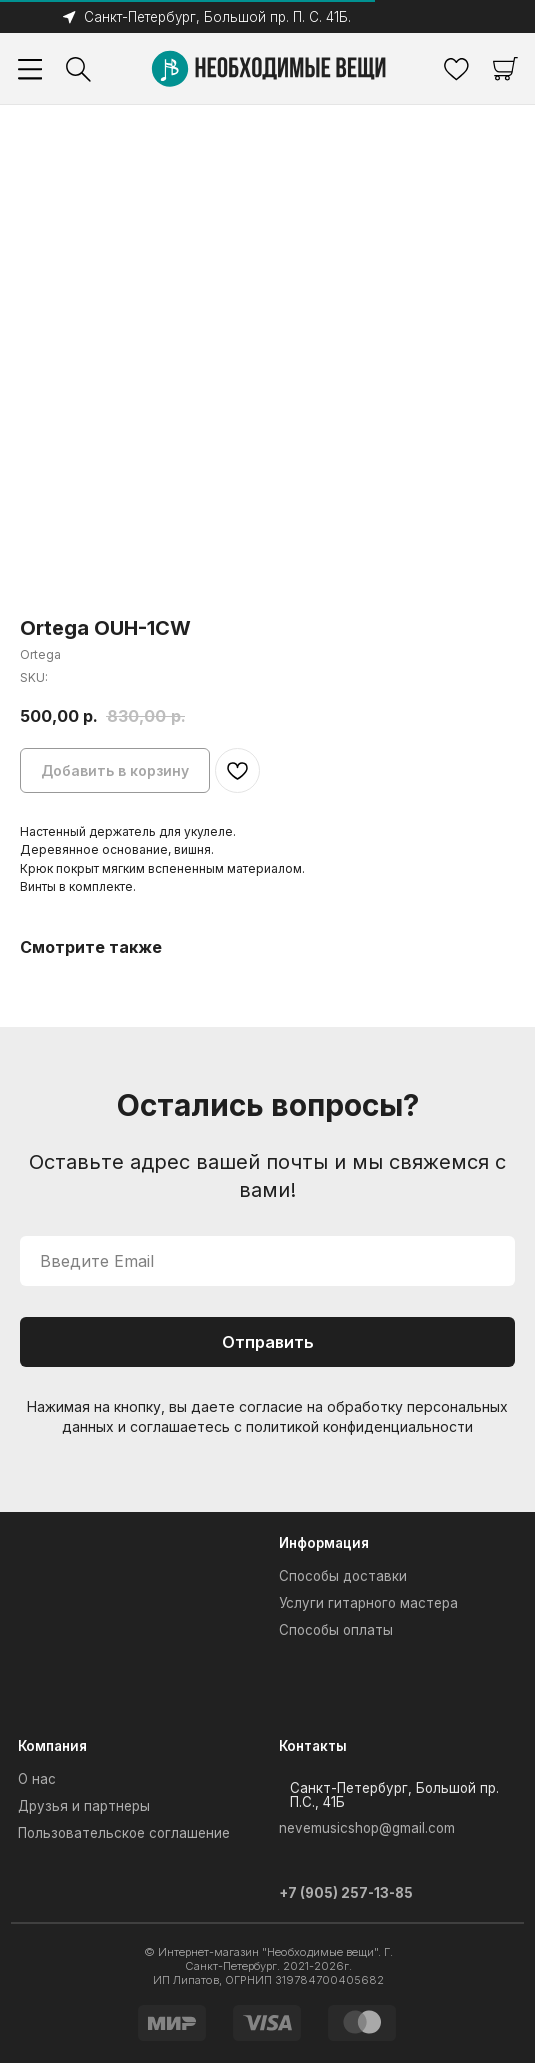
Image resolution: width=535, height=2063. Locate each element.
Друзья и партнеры (84, 1806)
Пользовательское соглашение (124, 1833)
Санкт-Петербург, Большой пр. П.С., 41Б (394, 1794)
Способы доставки (343, 1576)
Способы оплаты (336, 1630)
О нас (37, 1779)
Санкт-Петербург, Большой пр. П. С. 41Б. (217, 17)
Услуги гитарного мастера (368, 1603)
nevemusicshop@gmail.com (367, 1828)
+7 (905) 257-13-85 (346, 1893)
